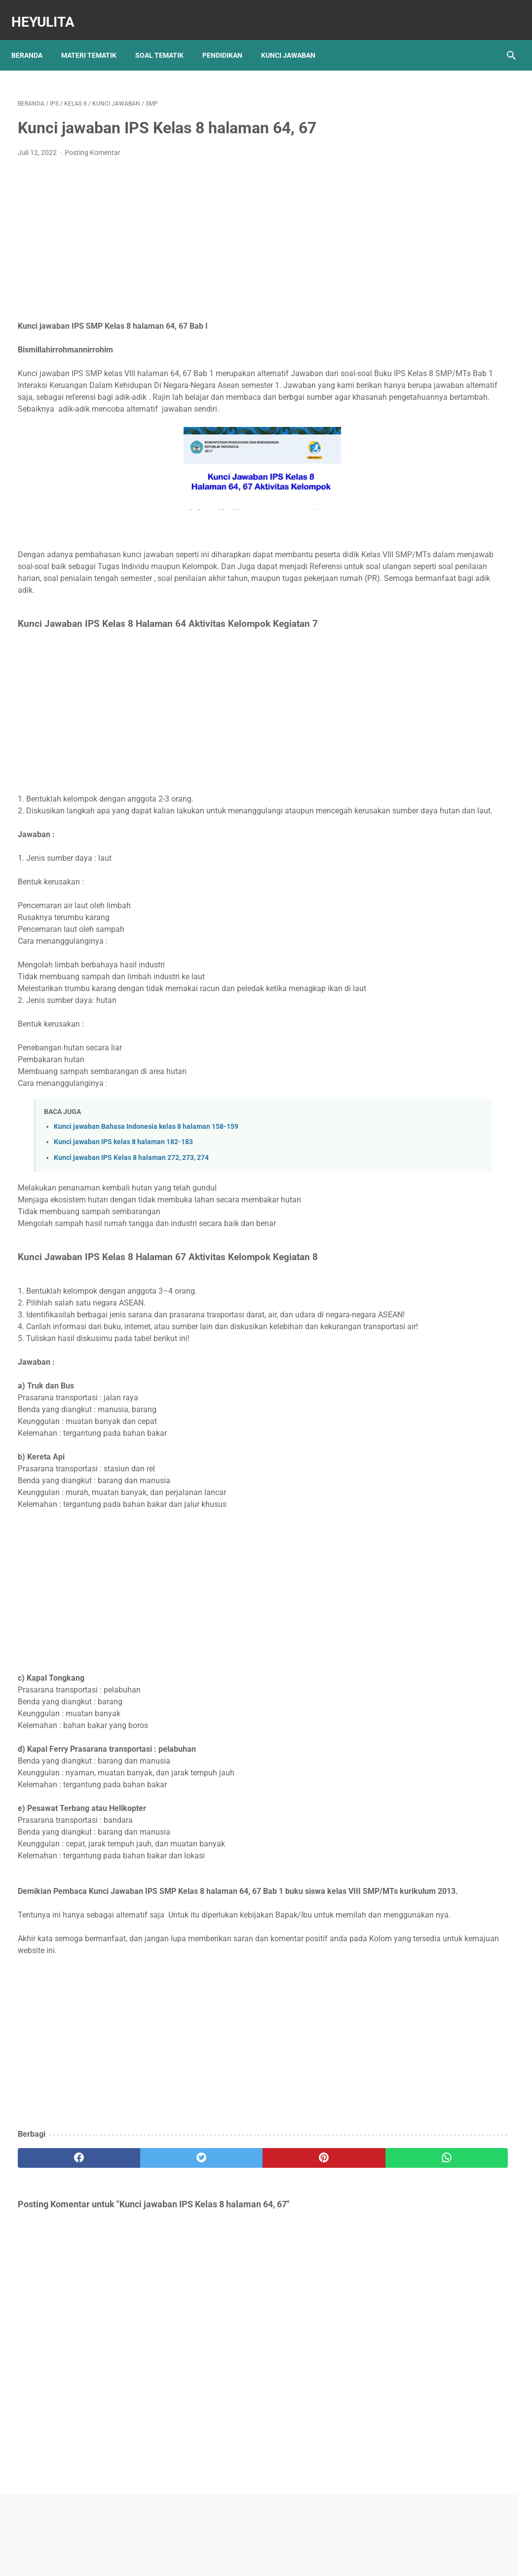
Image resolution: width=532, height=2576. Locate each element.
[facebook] (59, 2255)
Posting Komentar (92, 143)
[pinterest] (225, 2255)
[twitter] (142, 2255)
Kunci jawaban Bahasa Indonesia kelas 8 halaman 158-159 (146, 1176)
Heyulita (49, 11)
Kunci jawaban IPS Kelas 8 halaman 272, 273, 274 (131, 1207)
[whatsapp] (307, 2255)
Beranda (33, 39)
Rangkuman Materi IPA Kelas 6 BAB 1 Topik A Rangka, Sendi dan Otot (447, 428)
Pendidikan (229, 39)
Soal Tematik (166, 39)
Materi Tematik (95, 39)
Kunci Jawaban (294, 39)
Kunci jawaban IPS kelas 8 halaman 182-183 (123, 1192)
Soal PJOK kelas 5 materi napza (449, 463)
